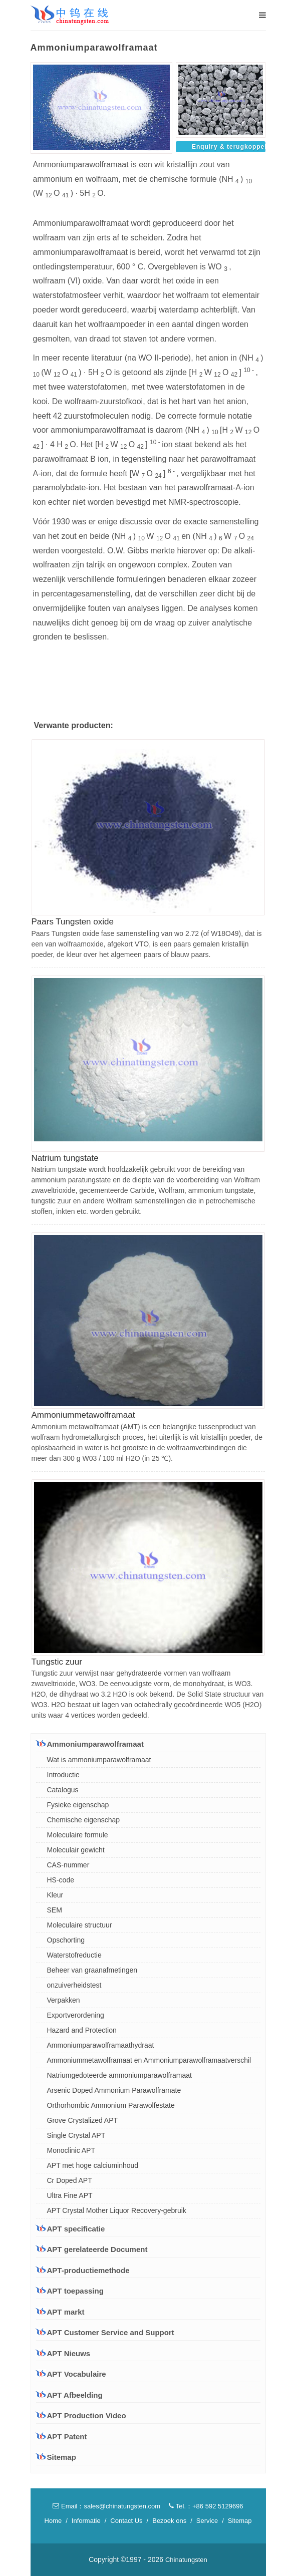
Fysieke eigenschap (78, 1805)
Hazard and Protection (82, 2030)
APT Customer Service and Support (105, 2332)
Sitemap (61, 2457)
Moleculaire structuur (79, 1925)
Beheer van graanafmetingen (92, 1970)
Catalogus (63, 1790)
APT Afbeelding (75, 2395)
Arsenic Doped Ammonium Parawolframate (114, 2090)
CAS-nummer (68, 1865)
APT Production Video (86, 2415)
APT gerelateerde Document (92, 2248)
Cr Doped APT (69, 2180)
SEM (54, 1910)
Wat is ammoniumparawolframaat (99, 1760)
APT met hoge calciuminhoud (93, 2165)
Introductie (63, 1775)
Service (207, 2520)
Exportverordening (75, 2015)
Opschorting (66, 1940)
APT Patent (67, 2436)
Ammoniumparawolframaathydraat (100, 2045)
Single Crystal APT (76, 2135)
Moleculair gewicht (76, 1850)
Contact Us (126, 2520)
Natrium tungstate (65, 1158)
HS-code (60, 1880)
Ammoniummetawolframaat (83, 1415)
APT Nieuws (69, 2353)
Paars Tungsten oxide (73, 921)
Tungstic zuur (57, 1662)
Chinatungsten (186, 2559)
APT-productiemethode (83, 2270)
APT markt (60, 2311)
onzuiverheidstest (74, 1985)
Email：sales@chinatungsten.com (106, 2506)
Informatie (86, 2520)
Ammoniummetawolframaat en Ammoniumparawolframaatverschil (149, 2060)
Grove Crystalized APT (82, 2120)
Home (53, 2520)
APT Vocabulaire (76, 2374)
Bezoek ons (169, 2520)
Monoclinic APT (71, 2150)
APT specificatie (70, 2228)
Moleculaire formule (77, 1835)
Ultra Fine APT (70, 2195)
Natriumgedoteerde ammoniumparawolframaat (119, 2075)
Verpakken (63, 2000)
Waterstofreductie (74, 1955)
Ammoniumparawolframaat (90, 1743)
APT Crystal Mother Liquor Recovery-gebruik (116, 2210)
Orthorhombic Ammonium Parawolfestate (111, 2105)
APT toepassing (70, 2290)
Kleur (55, 1895)
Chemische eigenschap (83, 1820)
